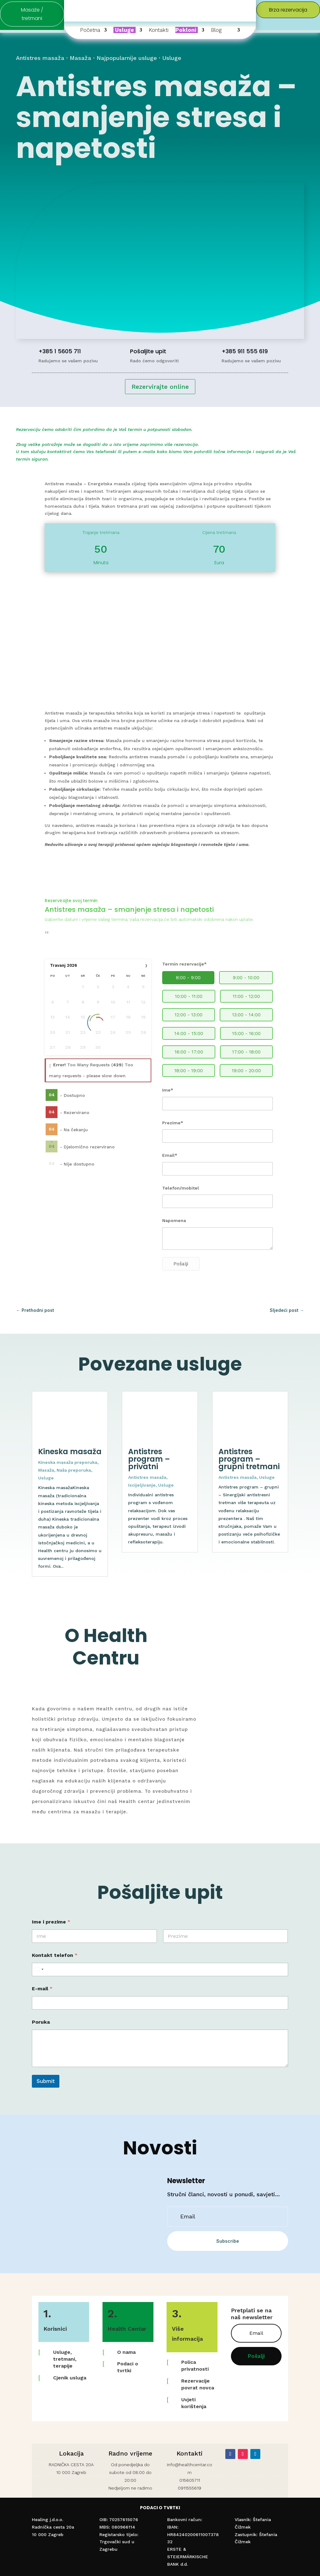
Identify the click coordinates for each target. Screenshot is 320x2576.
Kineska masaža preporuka (67, 1462)
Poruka (41, 2022)
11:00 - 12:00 (246, 996)
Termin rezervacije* (184, 963)
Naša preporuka (74, 1470)
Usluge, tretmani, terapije (65, 2359)
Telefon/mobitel (180, 1187)
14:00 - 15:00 (188, 1033)
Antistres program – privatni (149, 1459)
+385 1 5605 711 (59, 351)
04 (52, 1094)
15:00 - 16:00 (246, 1033)
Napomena (174, 1220)
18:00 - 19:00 (188, 1070)
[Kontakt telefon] (160, 1969)
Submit (46, 2081)
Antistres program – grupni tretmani (249, 1459)
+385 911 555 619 (245, 351)
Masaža (80, 58)
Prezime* (172, 1122)
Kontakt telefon (55, 1955)
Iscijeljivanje (142, 1485)
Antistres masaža (40, 58)
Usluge (171, 58)
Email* (169, 1155)
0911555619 (189, 2488)
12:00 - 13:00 (188, 1015)
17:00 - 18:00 (246, 1052)
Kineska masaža (70, 1451)
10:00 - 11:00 (188, 996)
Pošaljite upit (148, 351)
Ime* (167, 1090)
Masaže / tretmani (32, 14)
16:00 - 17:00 (189, 1052)
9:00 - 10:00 (246, 977)
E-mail (42, 1989)
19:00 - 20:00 (246, 1070)
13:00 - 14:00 (246, 1015)
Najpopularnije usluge (127, 58)
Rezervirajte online (160, 386)
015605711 (189, 2480)
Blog (216, 30)
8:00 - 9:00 (188, 977)
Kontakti (158, 30)
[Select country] (39, 1969)
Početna (90, 30)
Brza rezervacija (288, 9)
